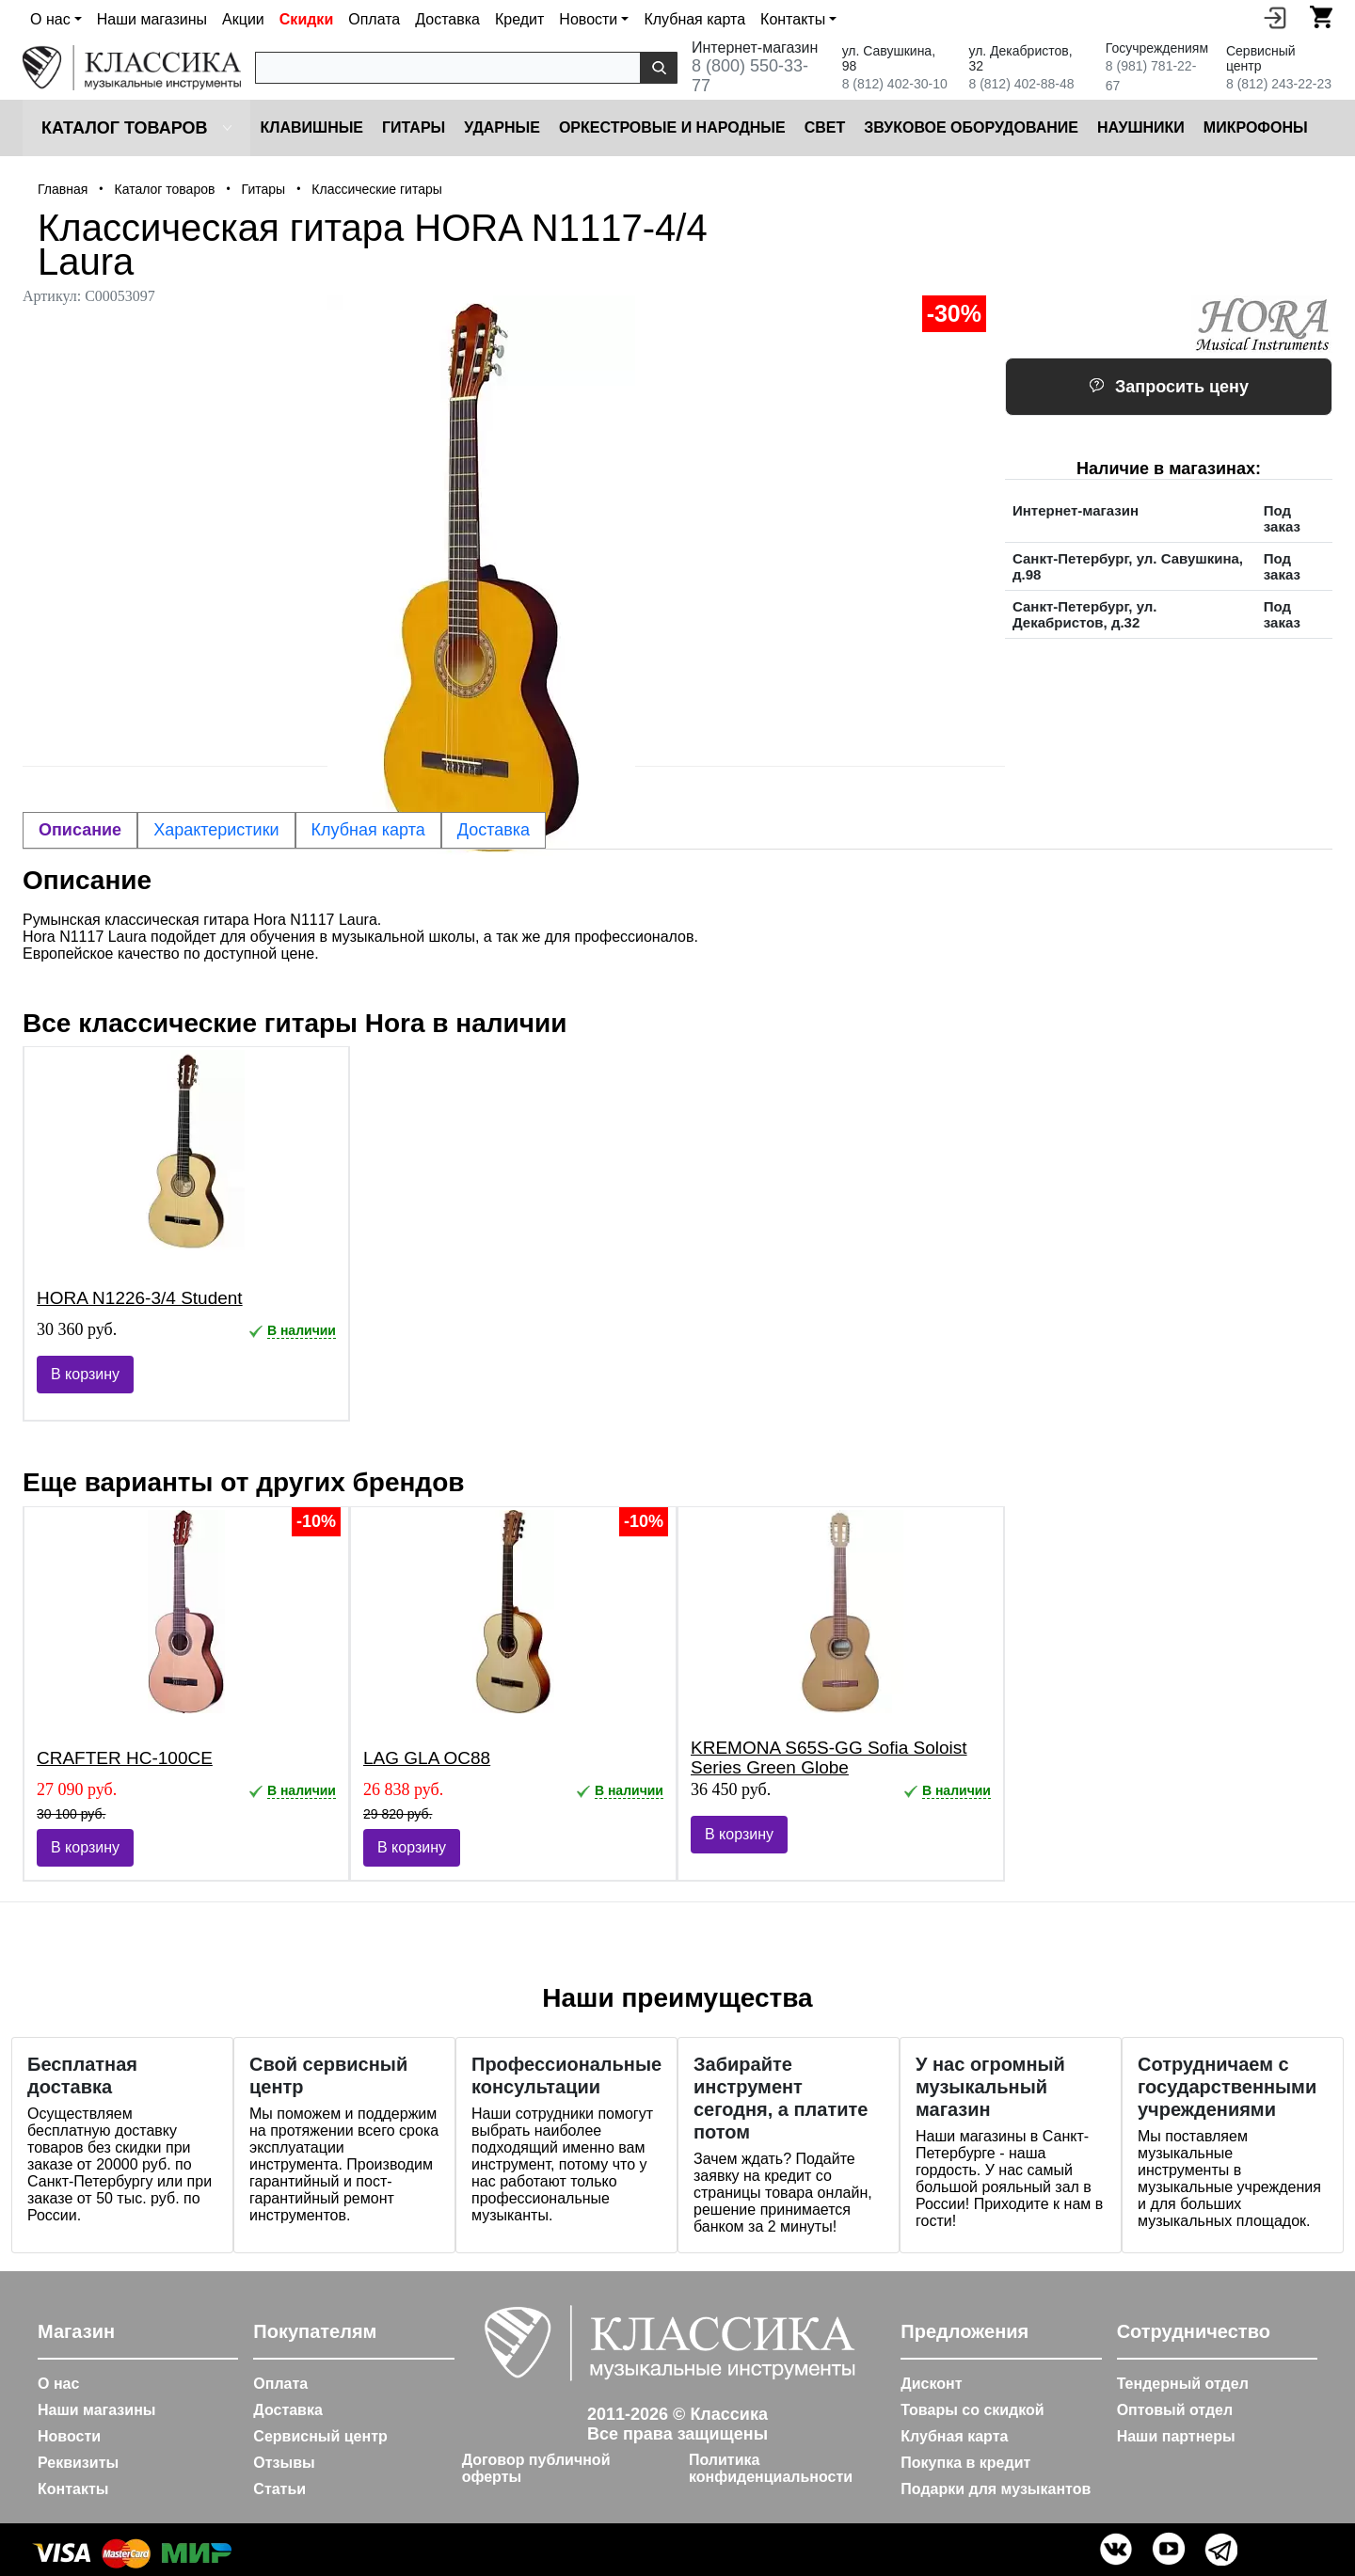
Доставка (447, 19)
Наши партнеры (1176, 2436)
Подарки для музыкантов (996, 2489)
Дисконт (931, 2384)
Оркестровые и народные (672, 127)
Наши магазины (152, 19)
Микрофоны (1256, 127)
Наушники (1141, 127)
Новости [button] (588, 19)
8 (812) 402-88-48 (1021, 83)
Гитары (413, 127)
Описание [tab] (80, 829)
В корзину (85, 1374)
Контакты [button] (792, 19)
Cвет (825, 127)
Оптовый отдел (1175, 2410)
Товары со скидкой (972, 2410)
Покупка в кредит (965, 2463)
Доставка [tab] (493, 829)
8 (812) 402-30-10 (895, 83)
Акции (243, 19)
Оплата (374, 19)
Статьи (279, 2489)
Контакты (73, 2489)
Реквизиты (78, 2463)
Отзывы (283, 2463)
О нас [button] (50, 19)
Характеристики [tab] (216, 829)
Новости (69, 2436)
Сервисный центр (320, 2436)
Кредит (519, 19)
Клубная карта (694, 19)
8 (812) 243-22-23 (1278, 83)
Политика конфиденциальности (771, 2468)
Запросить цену (1169, 386)
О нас (58, 2384)
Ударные (502, 127)
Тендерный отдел (1183, 2384)
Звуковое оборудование (971, 127)
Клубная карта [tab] (368, 829)
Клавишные (311, 127)
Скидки (306, 19)
